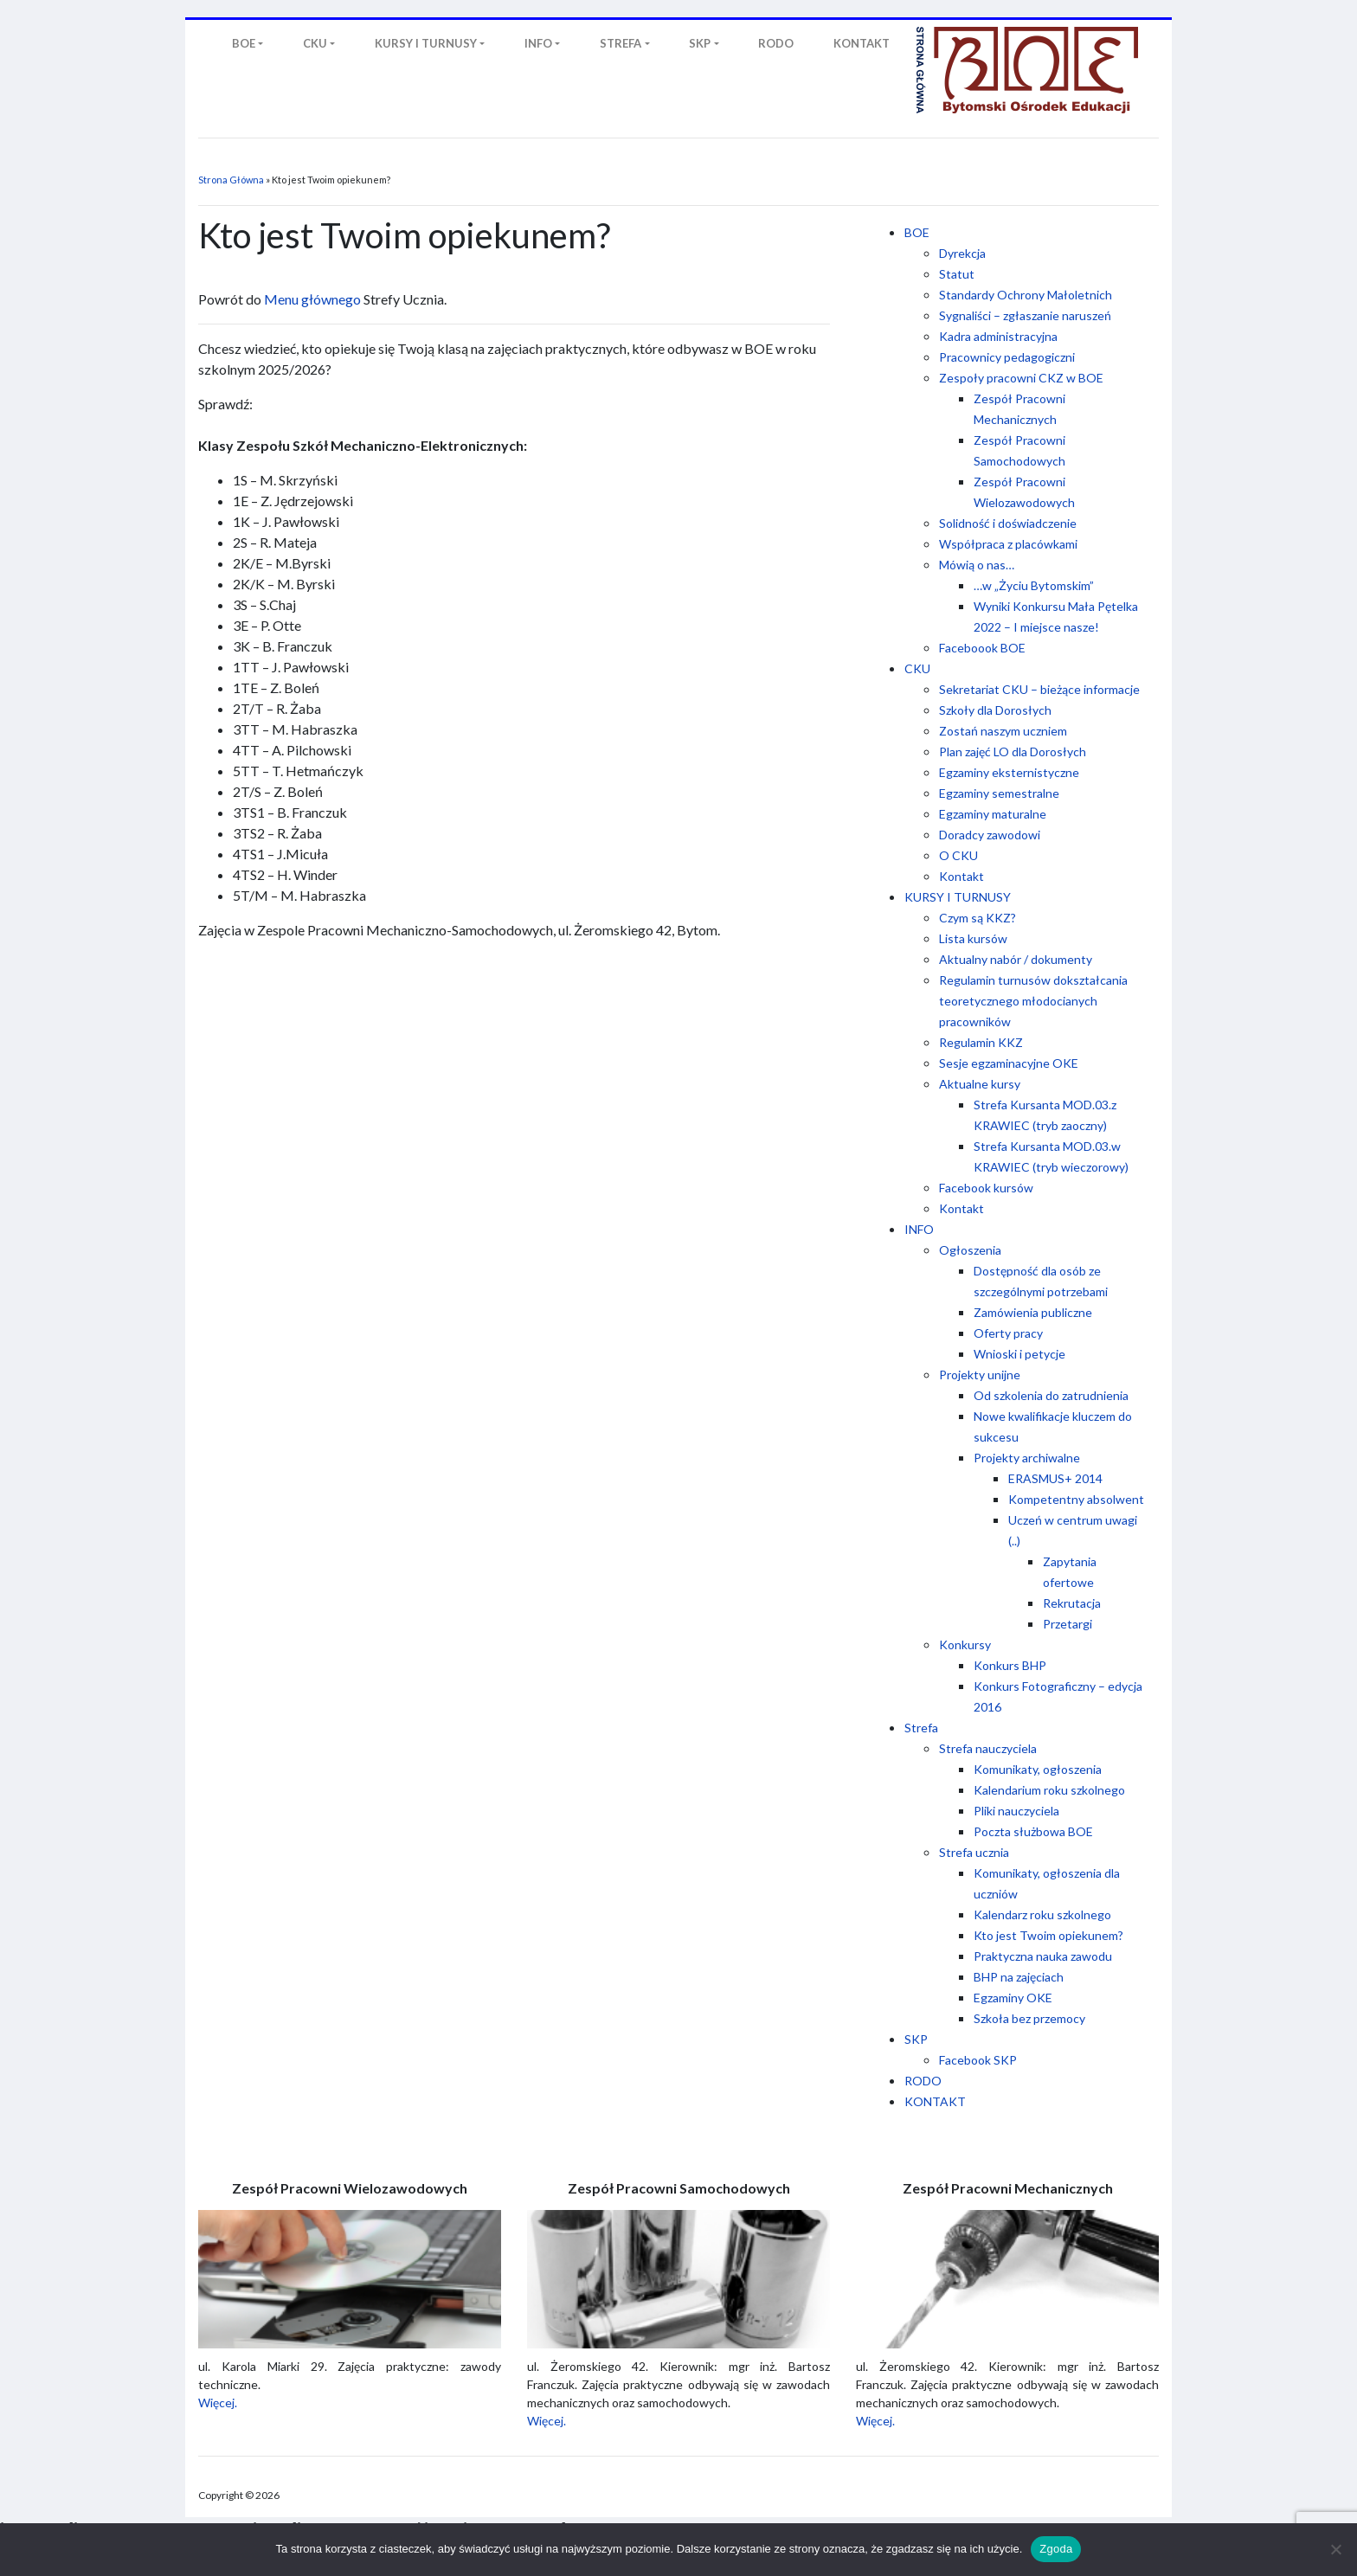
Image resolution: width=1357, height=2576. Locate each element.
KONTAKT (935, 2101)
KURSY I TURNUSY (957, 897)
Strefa (921, 1727)
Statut (956, 274)
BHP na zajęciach (1019, 1976)
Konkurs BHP (1010, 1665)
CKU (917, 668)
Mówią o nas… (976, 564)
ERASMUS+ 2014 (1055, 1478)
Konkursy (965, 1644)
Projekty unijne (979, 1374)
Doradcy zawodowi (989, 834)
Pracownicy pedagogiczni (1007, 357)
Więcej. (217, 2402)
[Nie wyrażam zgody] (1335, 2549)
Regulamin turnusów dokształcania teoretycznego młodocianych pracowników (1033, 1001)
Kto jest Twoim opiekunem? (1048, 1935)
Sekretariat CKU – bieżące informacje (1039, 689)
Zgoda (1055, 2548)
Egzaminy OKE (1013, 1997)
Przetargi (1067, 1623)
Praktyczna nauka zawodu (1043, 1956)
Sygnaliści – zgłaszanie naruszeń (1025, 315)
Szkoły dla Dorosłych (995, 710)
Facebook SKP (978, 2059)
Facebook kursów (986, 1187)
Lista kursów (973, 938)
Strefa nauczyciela (988, 1748)
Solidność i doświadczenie (1008, 523)
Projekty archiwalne (1027, 1457)
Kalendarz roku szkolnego (1042, 1914)
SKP (916, 2039)
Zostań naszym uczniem (1003, 730)
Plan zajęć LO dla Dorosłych (1012, 751)
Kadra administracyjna (998, 336)
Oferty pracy (1008, 1333)
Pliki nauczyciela (1016, 1810)
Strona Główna (231, 179)
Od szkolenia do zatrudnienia (1051, 1395)
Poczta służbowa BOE (1033, 1831)
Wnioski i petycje (1019, 1353)
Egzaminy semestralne (999, 793)
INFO (919, 1229)
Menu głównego (312, 299)
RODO (923, 2080)
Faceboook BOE (982, 647)
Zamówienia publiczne (1033, 1312)
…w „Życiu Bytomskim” (1034, 585)
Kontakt (961, 876)
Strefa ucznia (974, 1852)
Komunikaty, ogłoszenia (1038, 1769)
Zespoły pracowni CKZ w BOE (1021, 377)
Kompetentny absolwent (1076, 1499)
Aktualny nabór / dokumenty (1015, 959)
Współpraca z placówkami (1008, 543)
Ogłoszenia (970, 1250)
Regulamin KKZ (981, 1042)
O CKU (958, 855)
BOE (916, 232)
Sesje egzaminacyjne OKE (1008, 1063)
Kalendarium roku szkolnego (1049, 1790)
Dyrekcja (962, 253)
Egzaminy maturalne (992, 813)
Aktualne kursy (979, 1083)
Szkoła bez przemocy (1029, 2018)
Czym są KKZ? (977, 917)
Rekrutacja (1072, 1603)
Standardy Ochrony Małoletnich (1025, 294)
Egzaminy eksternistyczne (1009, 772)
